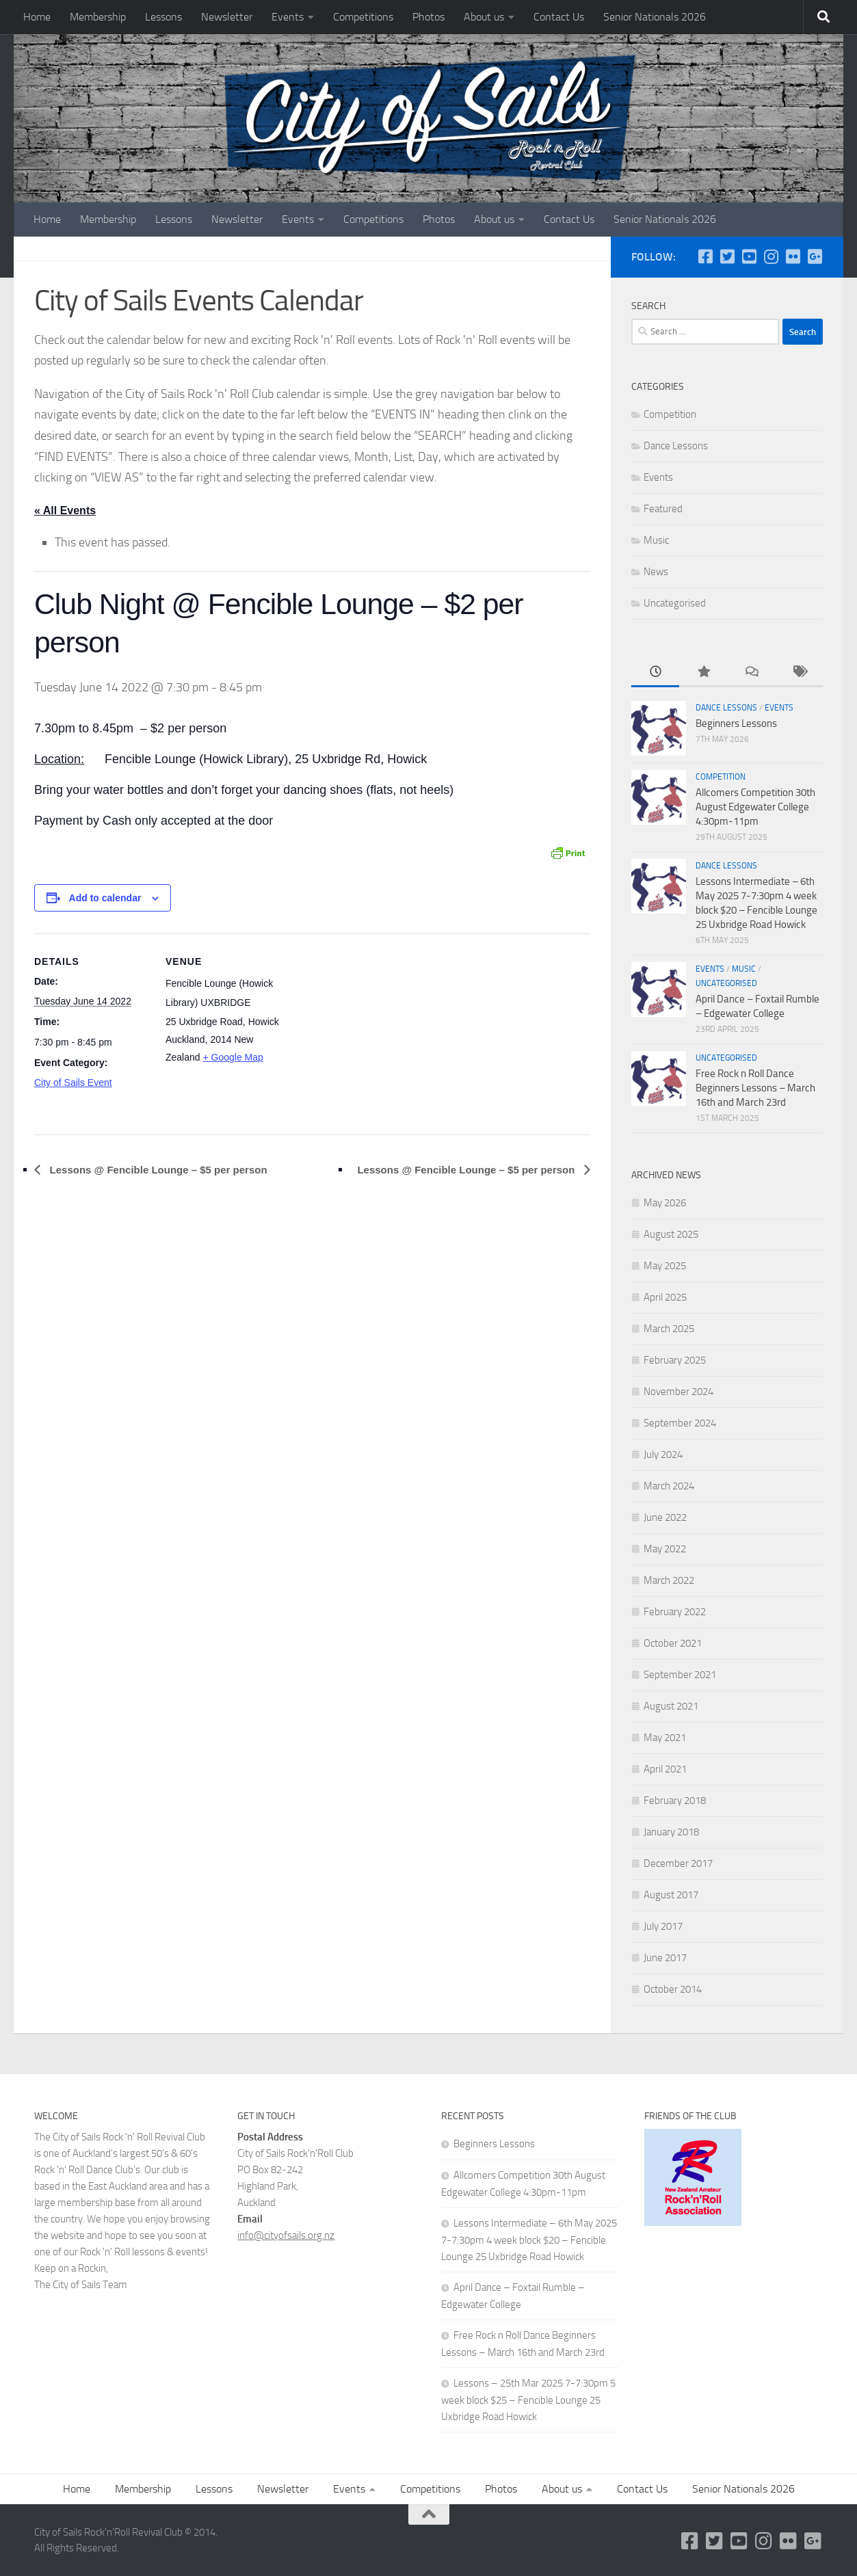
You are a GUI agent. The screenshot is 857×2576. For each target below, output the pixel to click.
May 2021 (665, 1737)
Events (288, 16)
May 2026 (665, 1203)
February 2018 (675, 1800)
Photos (428, 16)
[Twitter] (727, 256)
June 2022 (665, 1517)
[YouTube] (749, 256)
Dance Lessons (676, 446)
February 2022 (675, 1612)
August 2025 (671, 1234)
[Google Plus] (814, 256)
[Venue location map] (369, 1029)
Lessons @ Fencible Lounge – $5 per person (157, 1170)
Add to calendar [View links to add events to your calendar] (105, 897)
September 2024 (680, 1423)
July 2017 (663, 1926)
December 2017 (678, 1863)
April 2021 (665, 1769)
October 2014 (673, 1989)
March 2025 (669, 1329)
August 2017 (671, 1895)
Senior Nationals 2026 (654, 16)
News (656, 572)
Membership (98, 16)
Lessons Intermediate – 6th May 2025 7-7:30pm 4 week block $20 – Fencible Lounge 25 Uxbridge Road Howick (529, 2240)
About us (484, 16)
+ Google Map (232, 1057)
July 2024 (663, 1454)
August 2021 (671, 1706)
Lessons (163, 16)
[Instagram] (771, 256)
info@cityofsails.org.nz (285, 2235)
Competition (670, 414)
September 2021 (680, 1675)
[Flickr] (793, 256)
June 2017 (665, 1958)
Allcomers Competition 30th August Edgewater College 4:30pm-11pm (755, 806)
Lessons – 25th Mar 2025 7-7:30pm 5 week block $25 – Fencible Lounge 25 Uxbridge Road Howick (528, 2400)
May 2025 (665, 1266)
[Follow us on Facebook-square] (705, 256)
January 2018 (671, 1832)
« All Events (65, 510)
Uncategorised (675, 603)
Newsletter (226, 16)
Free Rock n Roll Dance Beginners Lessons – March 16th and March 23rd (755, 1087)
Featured (663, 509)
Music (656, 540)
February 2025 (675, 1360)
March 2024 (669, 1486)
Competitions (363, 16)
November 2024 (678, 1391)
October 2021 (673, 1643)
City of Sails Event (73, 1083)
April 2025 (665, 1297)
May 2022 (665, 1549)
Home (37, 16)
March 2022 (669, 1580)
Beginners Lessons (736, 723)
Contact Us (558, 16)
